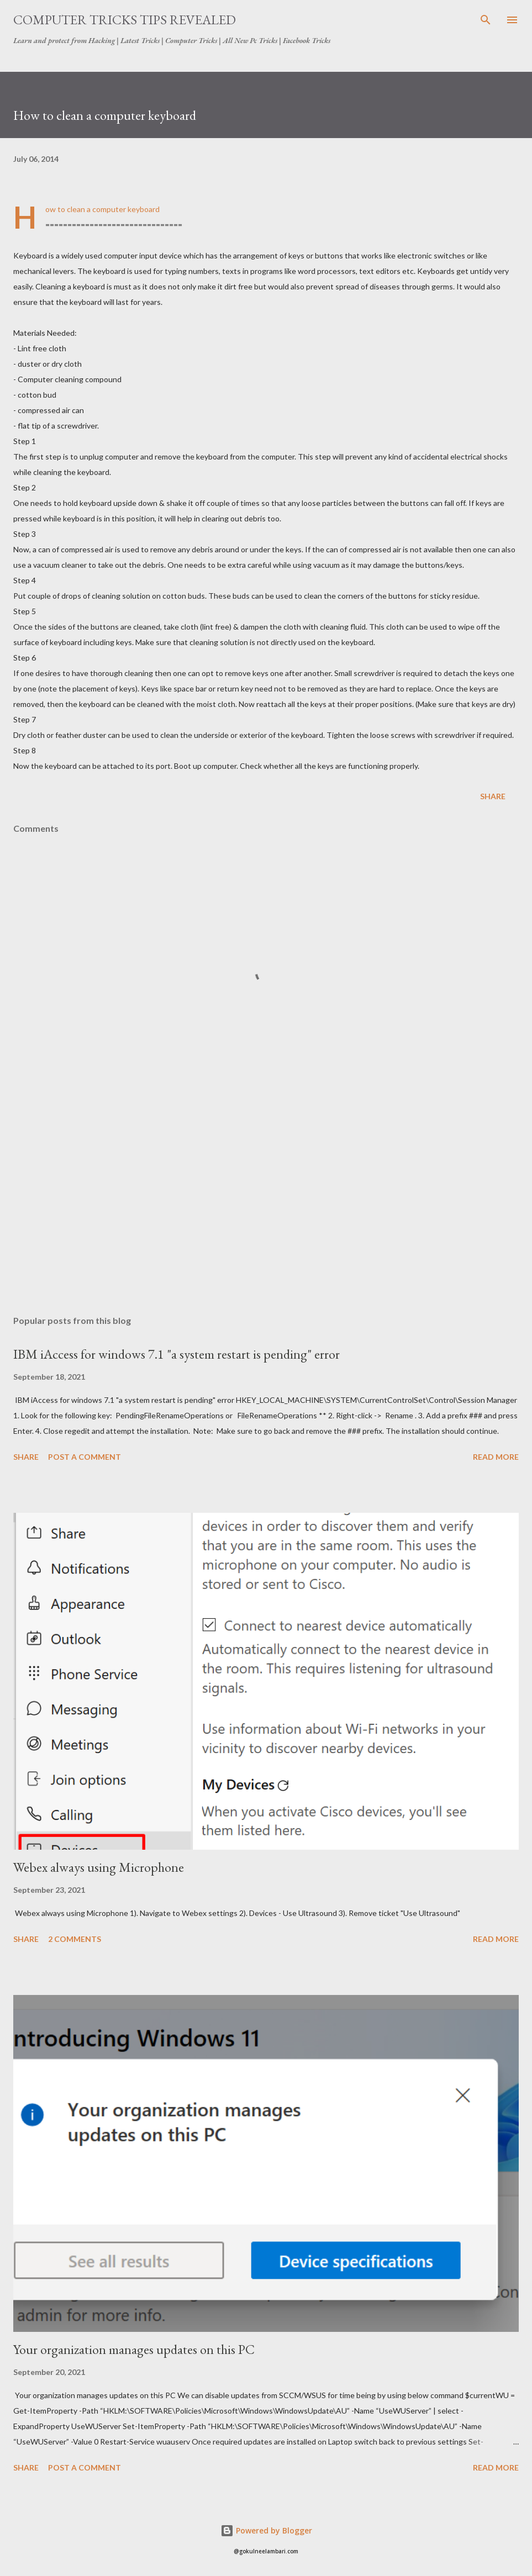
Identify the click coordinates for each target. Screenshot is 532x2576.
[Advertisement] (266, 1202)
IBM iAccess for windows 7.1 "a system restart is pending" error (176, 1354)
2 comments (74, 1939)
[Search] (485, 20)
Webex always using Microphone (98, 1867)
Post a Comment (84, 1456)
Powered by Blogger (266, 2530)
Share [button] (492, 796)
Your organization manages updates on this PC (134, 2349)
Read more (496, 1456)
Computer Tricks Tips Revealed (124, 19)
